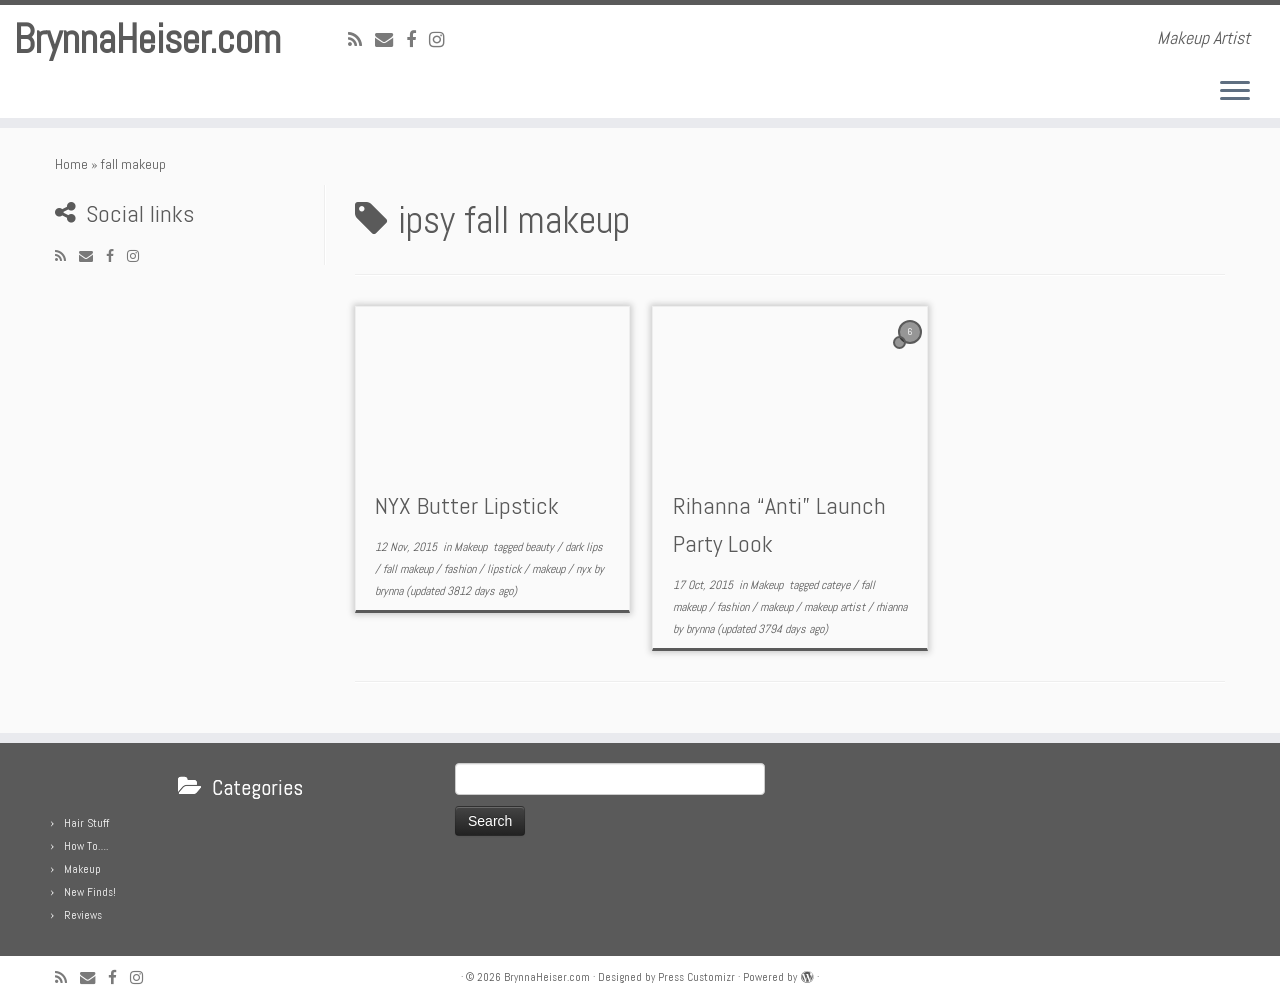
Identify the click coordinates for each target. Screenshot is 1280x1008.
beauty (541, 547)
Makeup (472, 547)
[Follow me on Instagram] (443, 39)
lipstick (505, 569)
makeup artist (836, 607)
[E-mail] (390, 39)
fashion (461, 569)
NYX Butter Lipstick (467, 505)
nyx (585, 569)
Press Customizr (696, 977)
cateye (837, 585)
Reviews (83, 915)
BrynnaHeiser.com (147, 40)
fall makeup (409, 569)
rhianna (891, 607)
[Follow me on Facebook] (417, 39)
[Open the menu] (1235, 92)
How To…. (86, 846)
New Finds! (90, 892)
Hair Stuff (86, 823)
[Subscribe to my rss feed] (361, 39)
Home (71, 164)
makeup (550, 569)
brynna (389, 591)
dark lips (584, 547)
